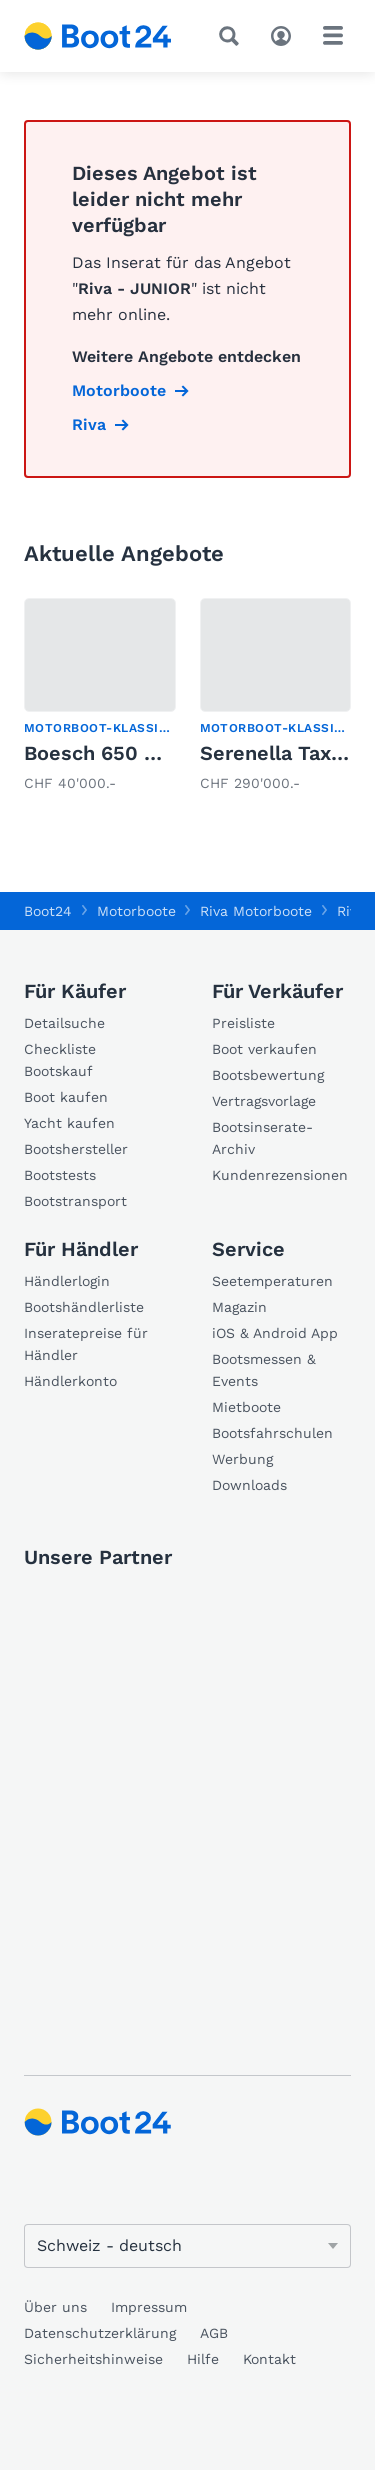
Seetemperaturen (272, 1281)
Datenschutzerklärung (100, 2333)
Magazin (239, 1307)
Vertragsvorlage (264, 1101)
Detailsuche (64, 1023)
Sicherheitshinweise (93, 2359)
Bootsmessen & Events (264, 1370)
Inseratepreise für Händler (86, 1344)
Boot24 (48, 911)
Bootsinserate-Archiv (262, 1138)
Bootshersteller (76, 1149)
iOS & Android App (275, 1333)
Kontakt (269, 2359)
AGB (214, 2333)
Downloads (249, 1485)
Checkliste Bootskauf (60, 1060)
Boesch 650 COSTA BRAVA (151, 753)
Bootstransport (75, 1201)
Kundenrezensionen (280, 1175)
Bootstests (60, 1175)
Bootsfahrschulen (272, 1433)
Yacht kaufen (69, 1123)
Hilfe (203, 2359)
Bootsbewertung (268, 1075)
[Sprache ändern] (187, 2246)
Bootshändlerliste (84, 1307)
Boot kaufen (66, 1097)
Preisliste (243, 1023)
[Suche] (233, 36)
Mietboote (246, 1407)
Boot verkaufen (264, 1049)
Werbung (242, 1459)
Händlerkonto (70, 1381)
